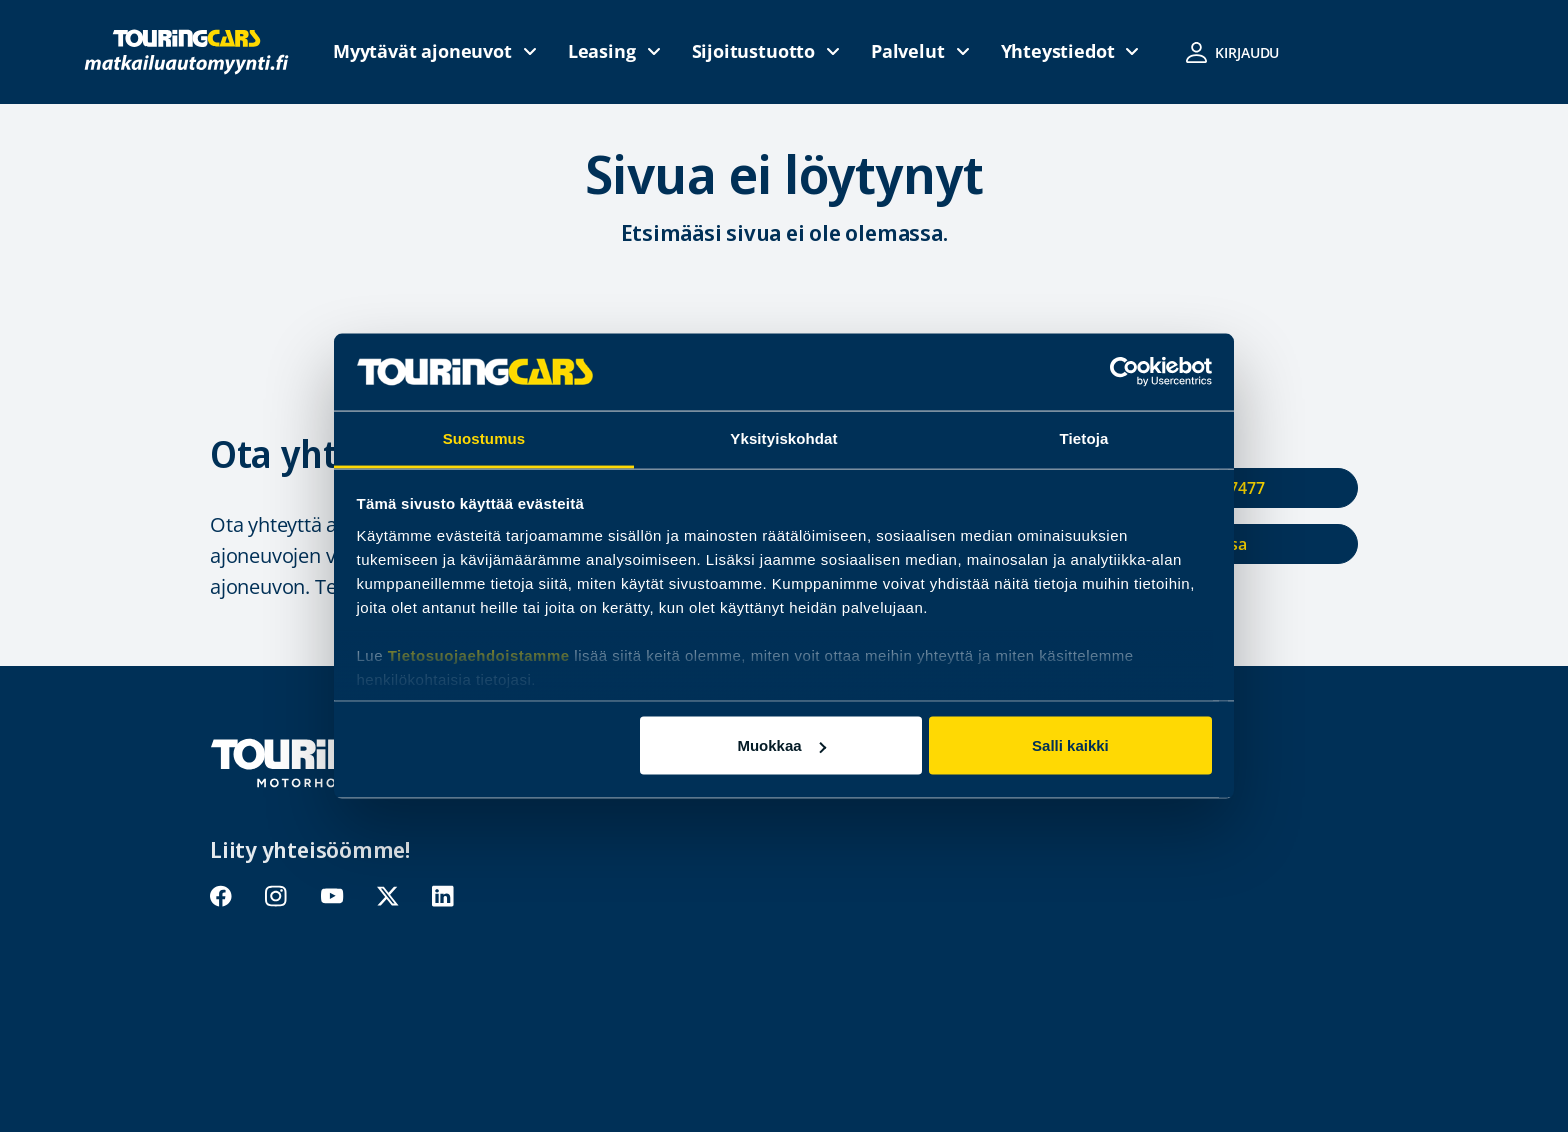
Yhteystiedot (1058, 51)
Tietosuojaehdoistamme (479, 654)
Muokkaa (781, 745)
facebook (221, 896)
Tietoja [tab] (1084, 437)
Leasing (602, 51)
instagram (276, 896)
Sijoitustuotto (753, 51)
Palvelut (908, 51)
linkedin (443, 896)
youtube (332, 896)
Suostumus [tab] (484, 437)
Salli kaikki (1070, 745)
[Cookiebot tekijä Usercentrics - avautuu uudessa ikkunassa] (1124, 372)
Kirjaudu (1247, 52)
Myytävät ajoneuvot (422, 51)
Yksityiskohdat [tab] (783, 437)
